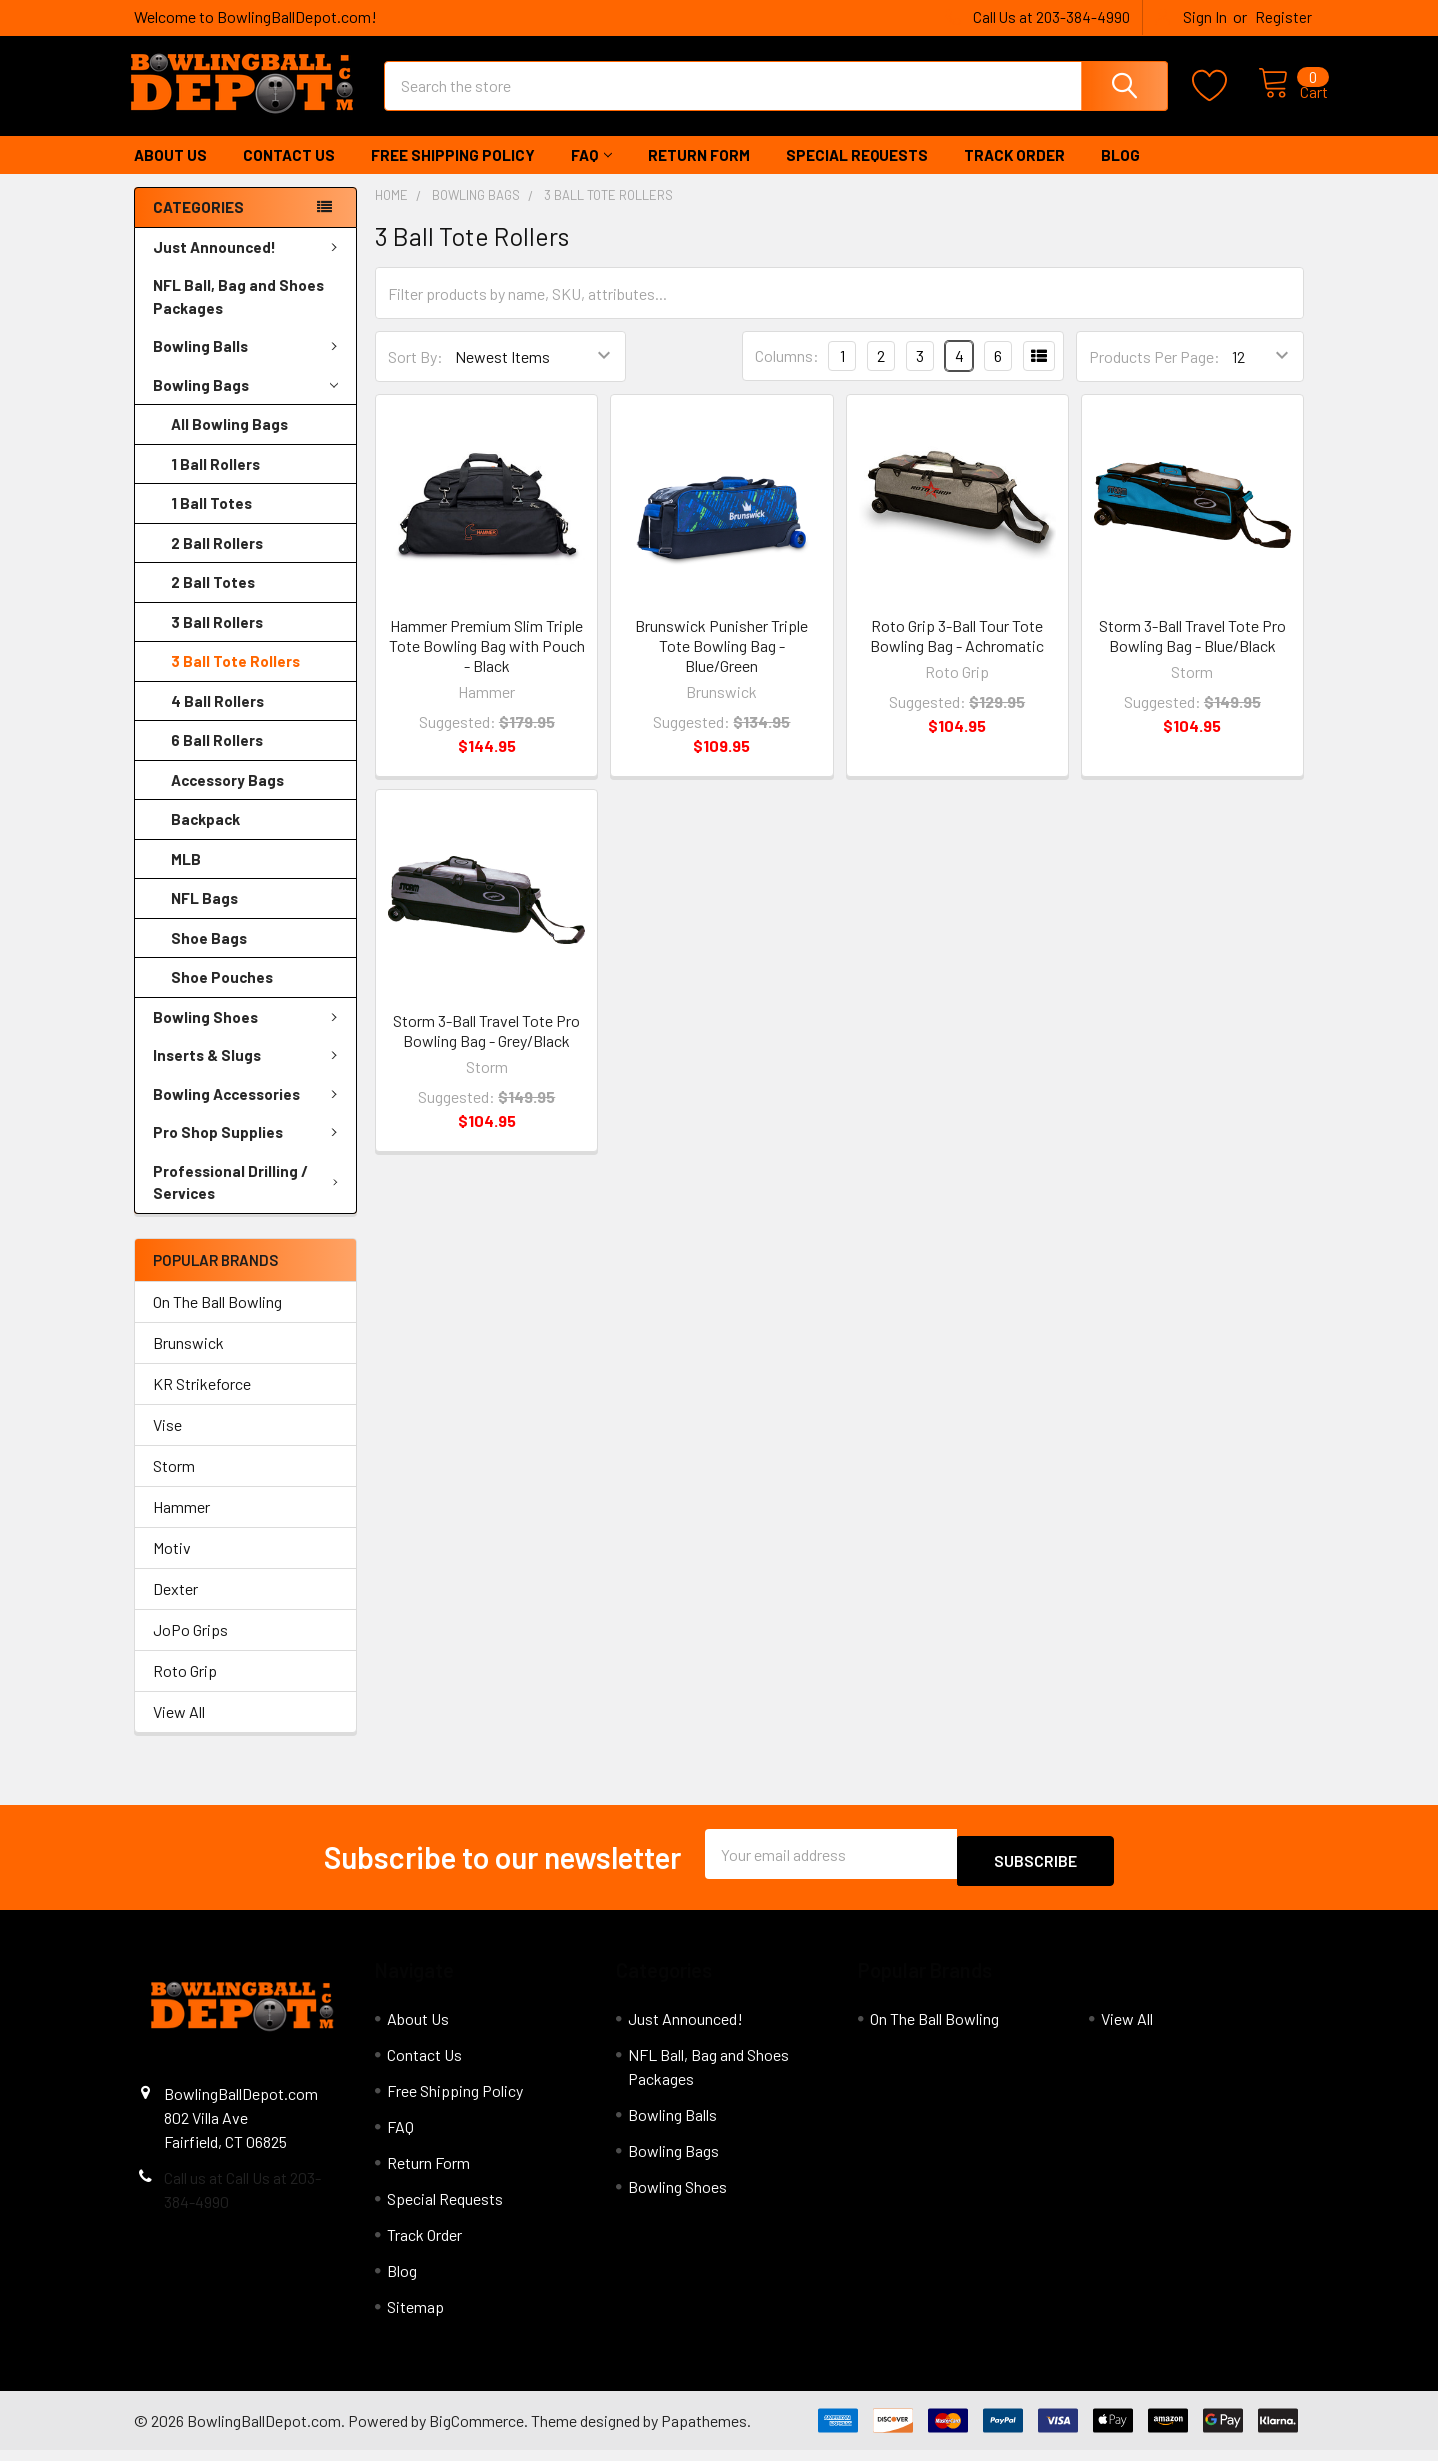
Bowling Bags (245, 403)
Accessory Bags (227, 798)
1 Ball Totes (211, 521)
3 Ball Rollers (217, 640)
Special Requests (857, 173)
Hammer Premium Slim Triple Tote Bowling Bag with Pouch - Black (487, 663)
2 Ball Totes (213, 600)
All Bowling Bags (229, 442)
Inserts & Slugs (249, 1073)
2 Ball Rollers (217, 561)
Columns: (787, 373)
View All (179, 1729)
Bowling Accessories (249, 1112)
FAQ (591, 173)
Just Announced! (249, 265)
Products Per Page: (1154, 374)
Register (1283, 17)
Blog (1120, 173)
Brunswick (188, 1360)
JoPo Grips (190, 1647)
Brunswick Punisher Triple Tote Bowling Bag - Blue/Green (721, 663)
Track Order (1014, 173)
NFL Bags (204, 916)
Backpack (205, 837)
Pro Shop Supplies (249, 1150)
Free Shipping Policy (453, 173)
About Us (170, 173)
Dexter (175, 1606)
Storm (174, 1483)
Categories (198, 225)
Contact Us (289, 173)
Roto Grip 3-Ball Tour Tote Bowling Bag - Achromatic (957, 653)
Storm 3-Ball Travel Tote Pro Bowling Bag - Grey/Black (486, 1048)
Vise (167, 1442)
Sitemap (415, 2317)
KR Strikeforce (202, 1401)
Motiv (172, 1565)
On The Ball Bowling (217, 1319)
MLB (186, 877)
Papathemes (704, 2431)
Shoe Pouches (222, 995)
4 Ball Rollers (217, 719)
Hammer (181, 1524)
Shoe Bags (209, 956)
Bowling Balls (249, 364)
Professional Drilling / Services (249, 1200)
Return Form (699, 173)
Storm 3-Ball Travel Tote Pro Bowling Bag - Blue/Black (1192, 653)
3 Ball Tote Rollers (235, 679)
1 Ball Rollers (215, 482)
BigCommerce (476, 2431)
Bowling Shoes (249, 1035)
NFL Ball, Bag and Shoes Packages (238, 314)
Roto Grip (185, 1688)
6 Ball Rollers (217, 758)
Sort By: (415, 374)
